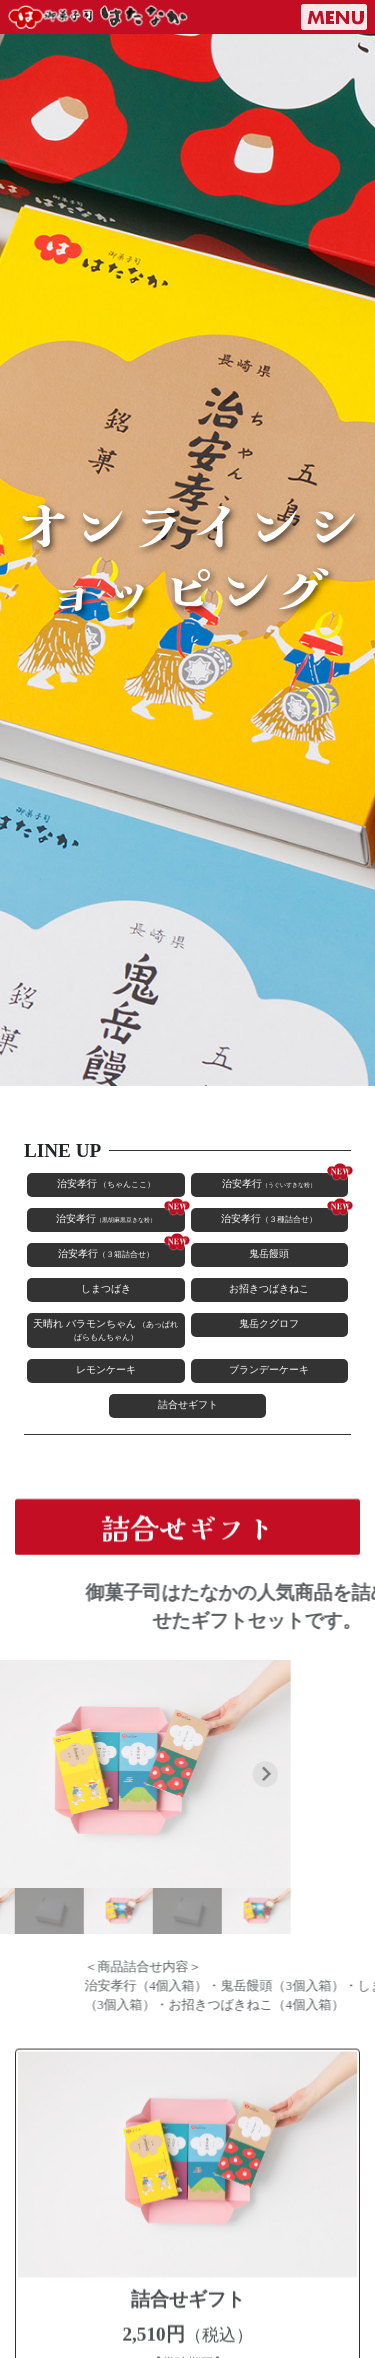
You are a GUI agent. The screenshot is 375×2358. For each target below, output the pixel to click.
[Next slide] (215, 1774)
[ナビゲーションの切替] (334, 17)
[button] (67, 1911)
